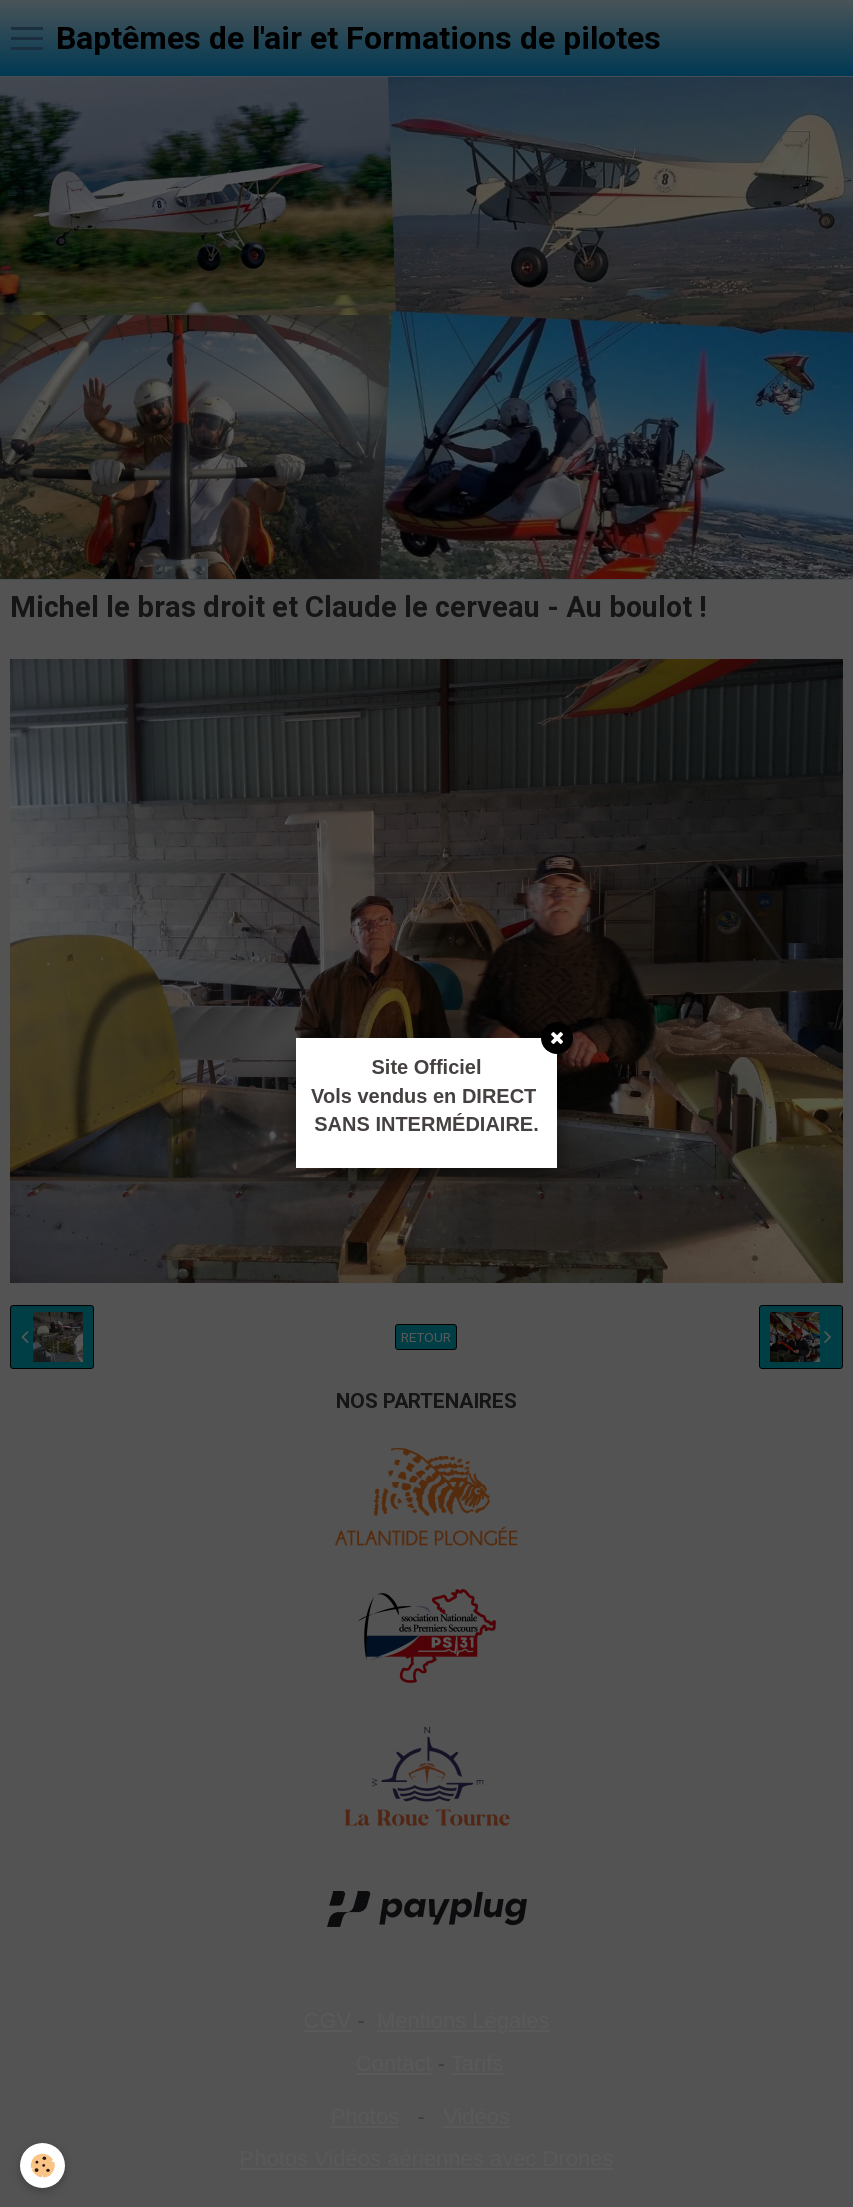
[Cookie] (42, 2165)
